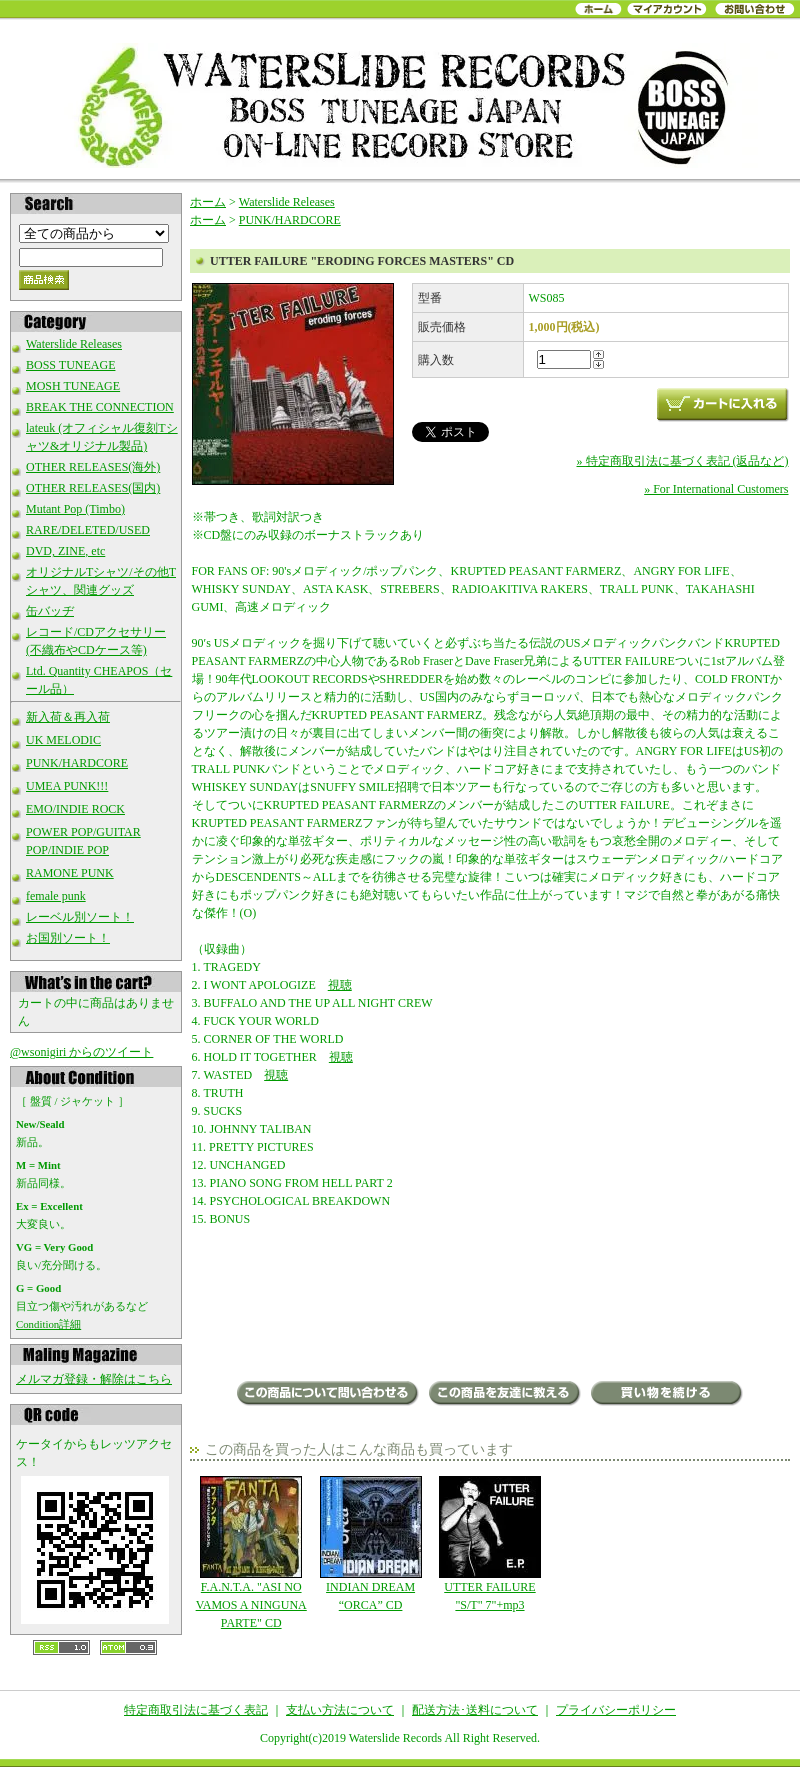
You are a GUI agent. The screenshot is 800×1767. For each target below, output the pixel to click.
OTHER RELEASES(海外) (93, 467)
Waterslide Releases (74, 344)
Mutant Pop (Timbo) (75, 509)
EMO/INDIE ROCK (75, 809)
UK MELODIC (63, 740)
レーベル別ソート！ (80, 917)
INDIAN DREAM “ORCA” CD (370, 1544)
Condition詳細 (48, 1324)
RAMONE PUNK (70, 873)
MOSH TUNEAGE (73, 386)
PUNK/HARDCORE (77, 763)
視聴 (340, 985)
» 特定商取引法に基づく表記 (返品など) (683, 461)
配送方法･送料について (475, 1710)
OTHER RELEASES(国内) (93, 488)
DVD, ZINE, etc (65, 551)
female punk (56, 896)
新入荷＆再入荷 (68, 717)
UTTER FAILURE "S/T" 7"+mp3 (489, 1544)
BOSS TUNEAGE (70, 365)
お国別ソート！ (68, 938)
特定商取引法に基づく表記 (196, 1710)
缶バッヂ (50, 611)
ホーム (208, 202)
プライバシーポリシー (616, 1710)
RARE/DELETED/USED (88, 530)
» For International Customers (716, 489)
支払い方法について (340, 1710)
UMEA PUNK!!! (67, 786)
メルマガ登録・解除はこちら (94, 1379)
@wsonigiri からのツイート (81, 1052)
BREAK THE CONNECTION (100, 407)
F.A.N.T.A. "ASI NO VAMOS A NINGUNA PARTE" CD (251, 1553)
